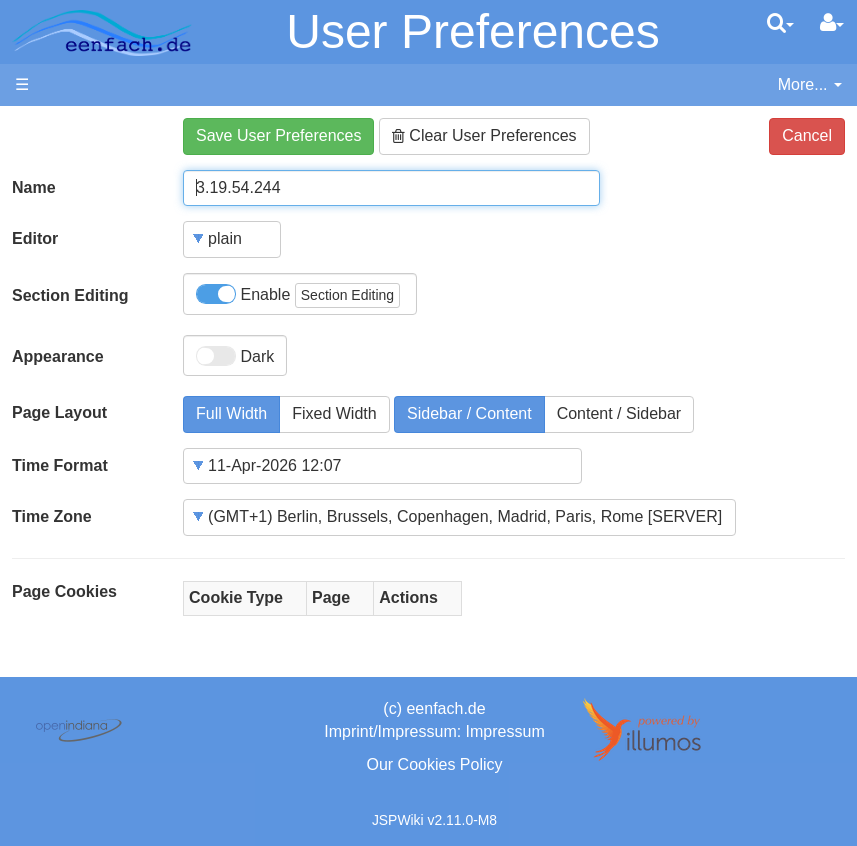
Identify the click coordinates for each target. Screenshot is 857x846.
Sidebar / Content (469, 413)
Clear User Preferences (484, 135)
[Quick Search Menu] (780, 23)
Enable (298, 295)
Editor (35, 238)
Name (34, 187)
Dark (235, 356)
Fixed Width (334, 413)
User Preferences (472, 31)
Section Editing (70, 295)
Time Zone (52, 516)
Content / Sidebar (619, 413)
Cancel (807, 135)
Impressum (505, 731)
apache (102, 33)
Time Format (60, 465)
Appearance (58, 356)
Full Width (231, 413)
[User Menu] (832, 23)
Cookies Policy (450, 764)
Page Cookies (64, 591)
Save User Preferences (278, 135)
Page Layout (59, 412)
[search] (780, 23)
